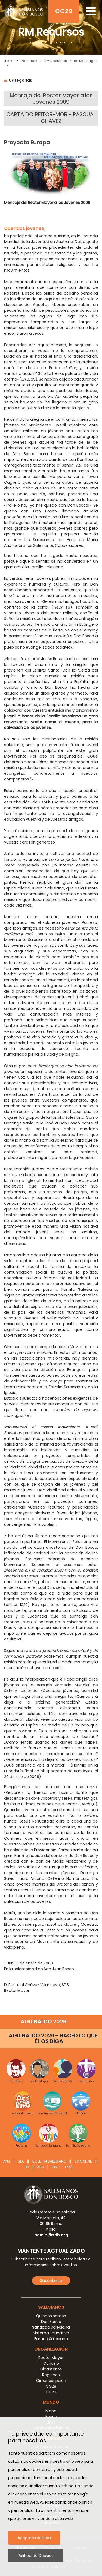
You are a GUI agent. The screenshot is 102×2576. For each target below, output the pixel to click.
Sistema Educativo (51, 2333)
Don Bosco (51, 2321)
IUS (54, 2167)
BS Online (83, 2161)
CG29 (64, 11)
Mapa (51, 2411)
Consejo (51, 2363)
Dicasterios (51, 2369)
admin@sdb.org (51, 2235)
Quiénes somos (51, 2316)
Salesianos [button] (51, 2307)
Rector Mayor (51, 2357)
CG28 (51, 2386)
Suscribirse (51, 2280)
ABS (40, 2167)
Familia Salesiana (51, 2338)
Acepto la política (34, 2538)
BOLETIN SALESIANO (49, 2161)
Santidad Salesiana (51, 2327)
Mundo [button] (51, 2402)
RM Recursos (55, 60)
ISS (26, 2167)
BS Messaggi (85, 60)
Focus (51, 2416)
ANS (6, 2161)
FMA (69, 2167)
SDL (21, 2161)
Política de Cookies (36, 2555)
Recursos (29, 60)
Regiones (51, 2375)
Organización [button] (51, 2349)
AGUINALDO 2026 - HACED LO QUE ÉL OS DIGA (53, 2038)
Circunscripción (51, 2380)
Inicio (9, 60)
